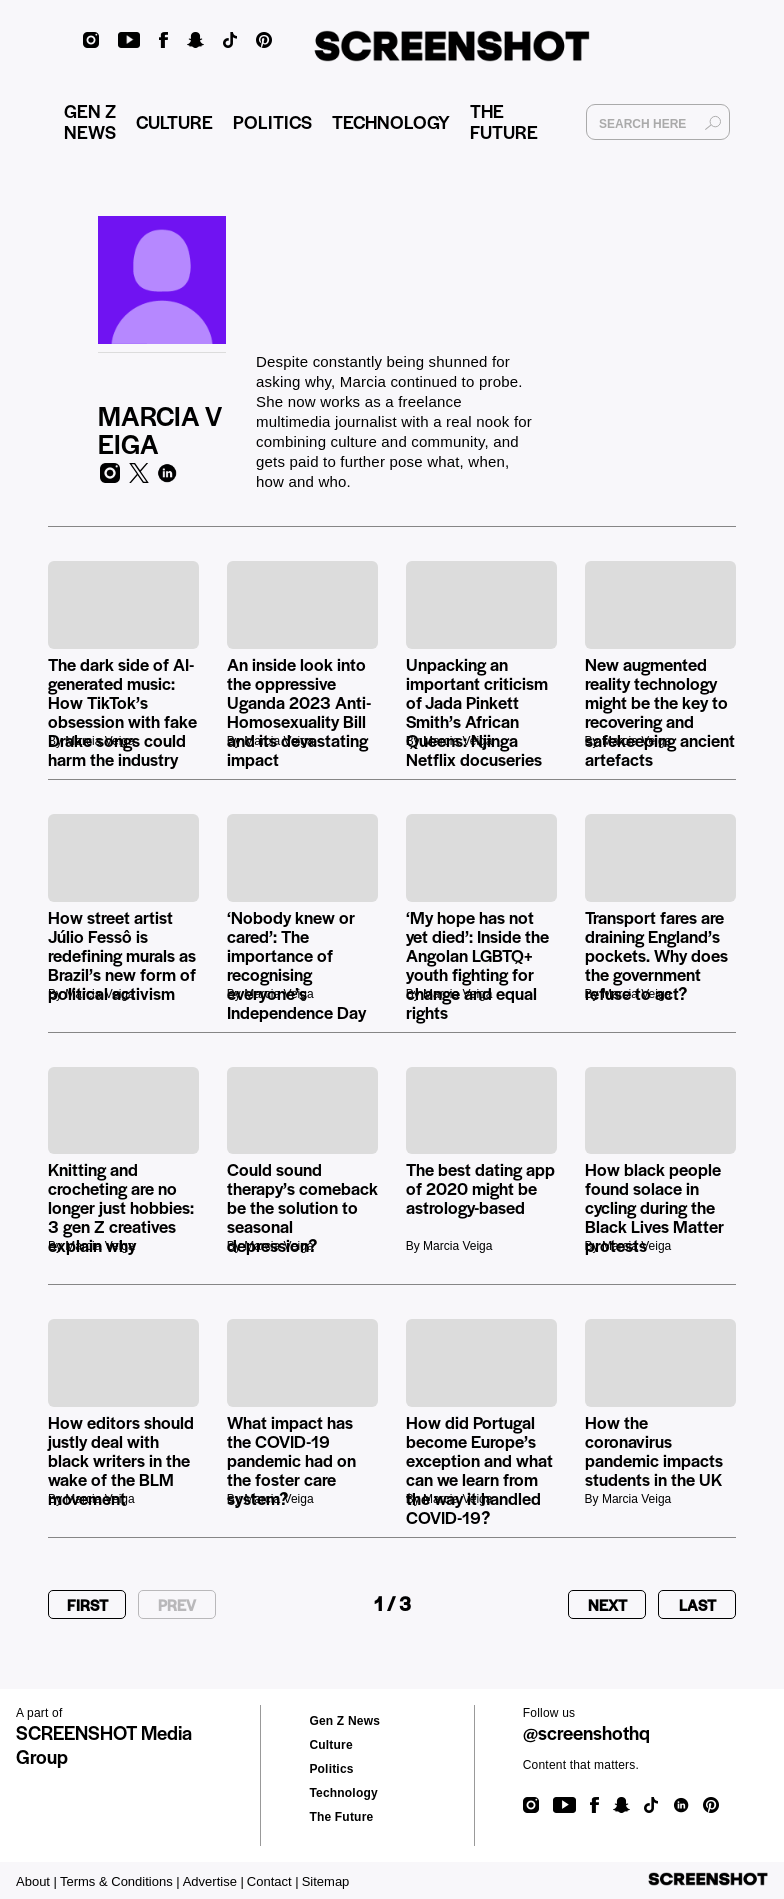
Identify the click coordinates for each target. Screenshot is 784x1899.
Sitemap (326, 1881)
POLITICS (272, 125)
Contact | (273, 1881)
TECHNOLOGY (391, 125)
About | (36, 1881)
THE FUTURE (504, 125)
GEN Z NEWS (90, 125)
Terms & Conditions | (120, 1881)
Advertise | (213, 1881)
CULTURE (174, 125)
